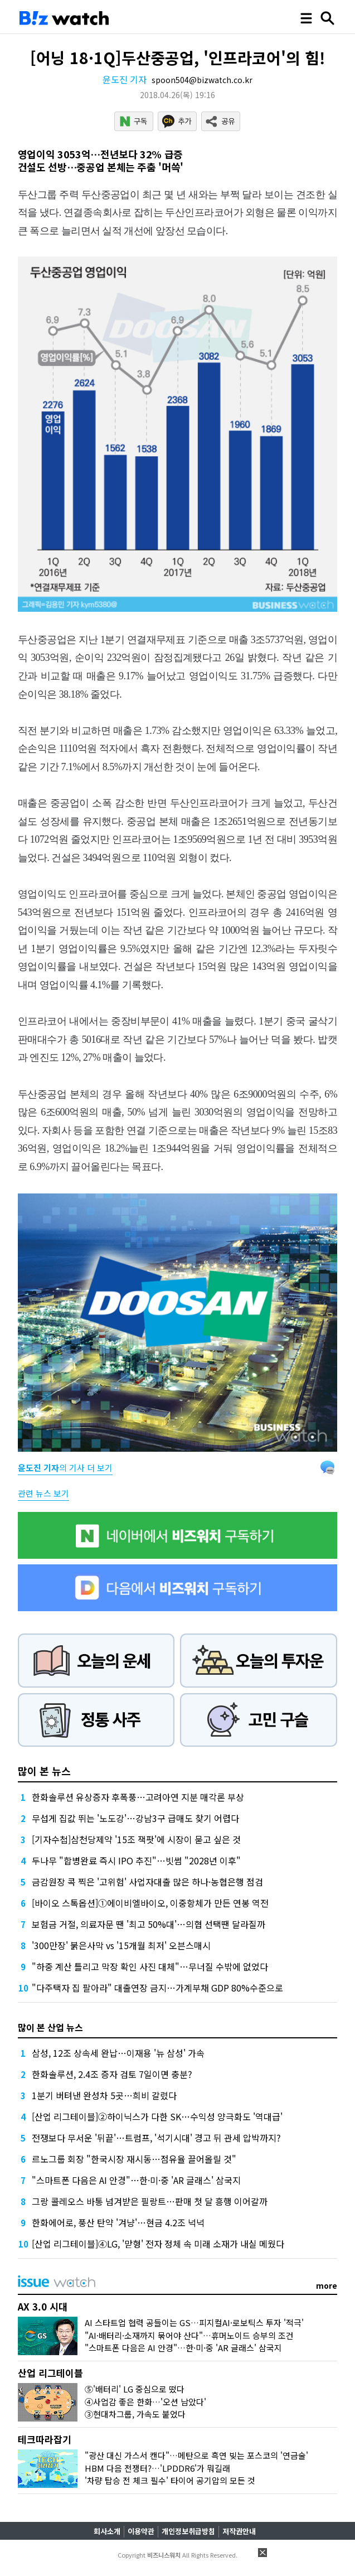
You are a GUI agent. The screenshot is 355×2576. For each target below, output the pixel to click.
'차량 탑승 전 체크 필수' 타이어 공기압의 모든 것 (170, 2480)
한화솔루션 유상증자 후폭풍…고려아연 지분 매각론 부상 (138, 1797)
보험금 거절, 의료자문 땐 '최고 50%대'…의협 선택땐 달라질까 (148, 1924)
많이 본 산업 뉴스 (50, 2027)
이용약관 (141, 2531)
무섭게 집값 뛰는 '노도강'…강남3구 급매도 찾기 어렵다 (135, 1818)
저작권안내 (239, 2531)
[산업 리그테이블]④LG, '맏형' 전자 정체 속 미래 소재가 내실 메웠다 (158, 2243)
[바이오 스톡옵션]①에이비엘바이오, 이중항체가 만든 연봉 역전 (150, 1903)
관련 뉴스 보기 (43, 1493)
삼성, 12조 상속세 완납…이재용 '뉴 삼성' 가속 (118, 2053)
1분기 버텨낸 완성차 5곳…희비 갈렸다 (104, 2095)
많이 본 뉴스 (44, 1770)
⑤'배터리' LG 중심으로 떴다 (134, 2389)
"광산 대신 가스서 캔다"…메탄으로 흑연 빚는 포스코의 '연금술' (196, 2455)
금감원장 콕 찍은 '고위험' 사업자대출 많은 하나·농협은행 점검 (147, 1881)
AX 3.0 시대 (42, 2306)
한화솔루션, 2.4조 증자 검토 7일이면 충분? (112, 2074)
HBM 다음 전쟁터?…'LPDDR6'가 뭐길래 (157, 2468)
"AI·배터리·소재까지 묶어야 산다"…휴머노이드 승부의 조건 (189, 2335)
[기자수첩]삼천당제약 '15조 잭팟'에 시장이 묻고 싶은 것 (136, 1839)
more (326, 2285)
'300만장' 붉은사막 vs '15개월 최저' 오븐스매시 (121, 1945)
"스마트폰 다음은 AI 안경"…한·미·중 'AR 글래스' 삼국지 (136, 2180)
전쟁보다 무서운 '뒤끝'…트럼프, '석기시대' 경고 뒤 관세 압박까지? (156, 2137)
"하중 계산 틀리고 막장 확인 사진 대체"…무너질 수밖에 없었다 (150, 1966)
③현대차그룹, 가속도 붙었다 (135, 2414)
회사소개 (107, 2531)
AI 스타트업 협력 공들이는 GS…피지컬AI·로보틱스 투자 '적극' (194, 2322)
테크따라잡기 (44, 2439)
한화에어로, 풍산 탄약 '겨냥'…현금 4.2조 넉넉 (118, 2222)
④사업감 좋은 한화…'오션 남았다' (145, 2402)
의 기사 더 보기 (65, 1467)
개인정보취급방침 (188, 2531)
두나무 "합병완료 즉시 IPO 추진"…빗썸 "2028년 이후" (136, 1860)
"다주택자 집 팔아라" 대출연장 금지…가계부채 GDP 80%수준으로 (157, 1987)
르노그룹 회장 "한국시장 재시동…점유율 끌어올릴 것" (134, 2159)
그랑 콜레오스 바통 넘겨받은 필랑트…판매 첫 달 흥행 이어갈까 (150, 2201)
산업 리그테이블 (50, 2373)
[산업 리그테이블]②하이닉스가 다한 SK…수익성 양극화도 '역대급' (157, 2116)
